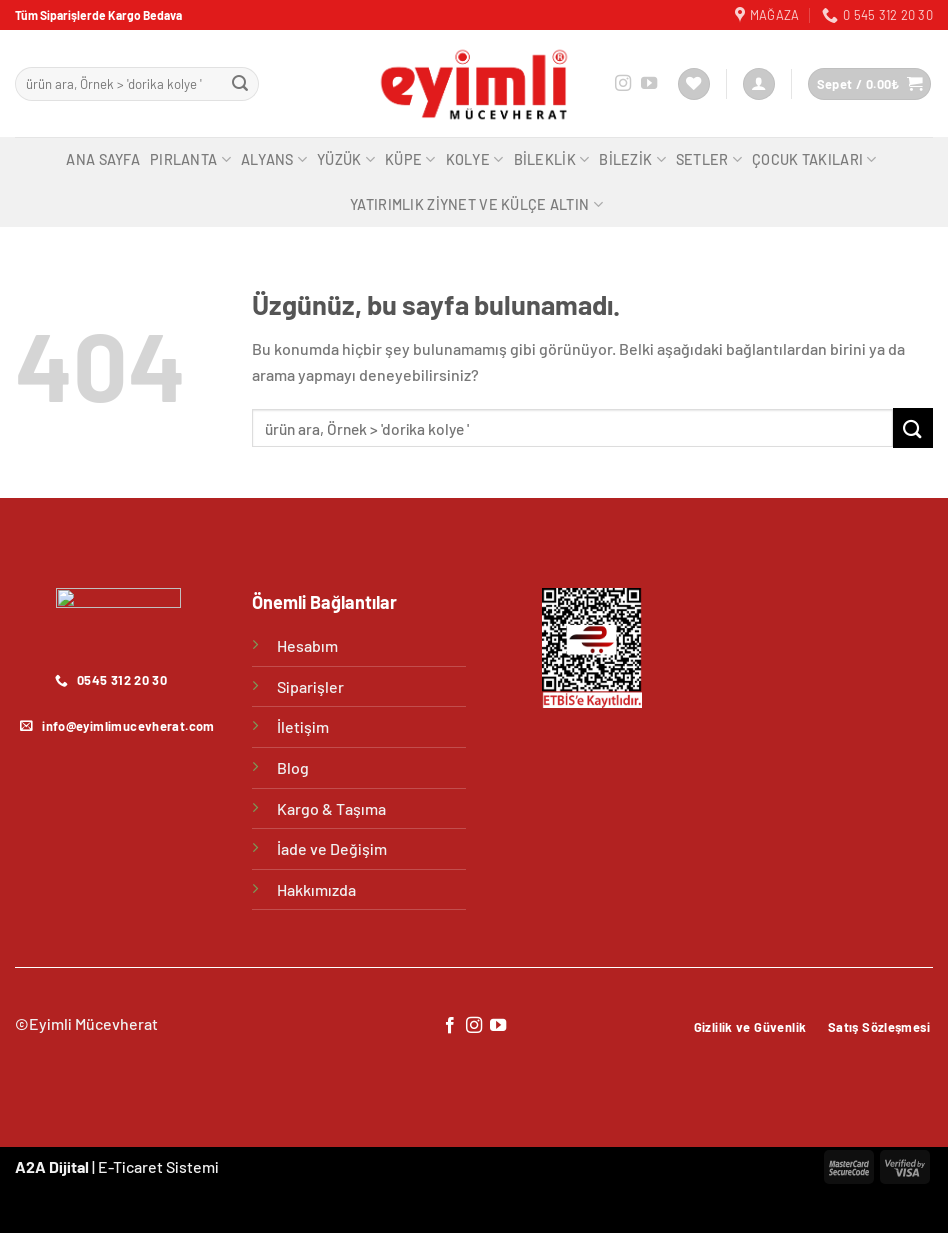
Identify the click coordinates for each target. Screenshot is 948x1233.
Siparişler (310, 686)
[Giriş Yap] (759, 84)
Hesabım (307, 645)
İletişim (303, 726)
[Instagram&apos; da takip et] (623, 84)
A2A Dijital (52, 1166)
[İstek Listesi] (694, 84)
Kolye (475, 159)
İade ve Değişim (332, 848)
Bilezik (632, 159)
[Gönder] (241, 84)
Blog (293, 767)
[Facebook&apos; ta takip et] (449, 1026)
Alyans (274, 159)
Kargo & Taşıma (331, 808)
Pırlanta (190, 159)
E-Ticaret (130, 1166)
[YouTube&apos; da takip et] (649, 84)
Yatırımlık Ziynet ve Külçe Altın (476, 204)
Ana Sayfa (103, 159)
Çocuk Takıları (814, 159)
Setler (709, 159)
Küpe (410, 159)
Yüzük (346, 159)
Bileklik (552, 159)
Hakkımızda (316, 889)
